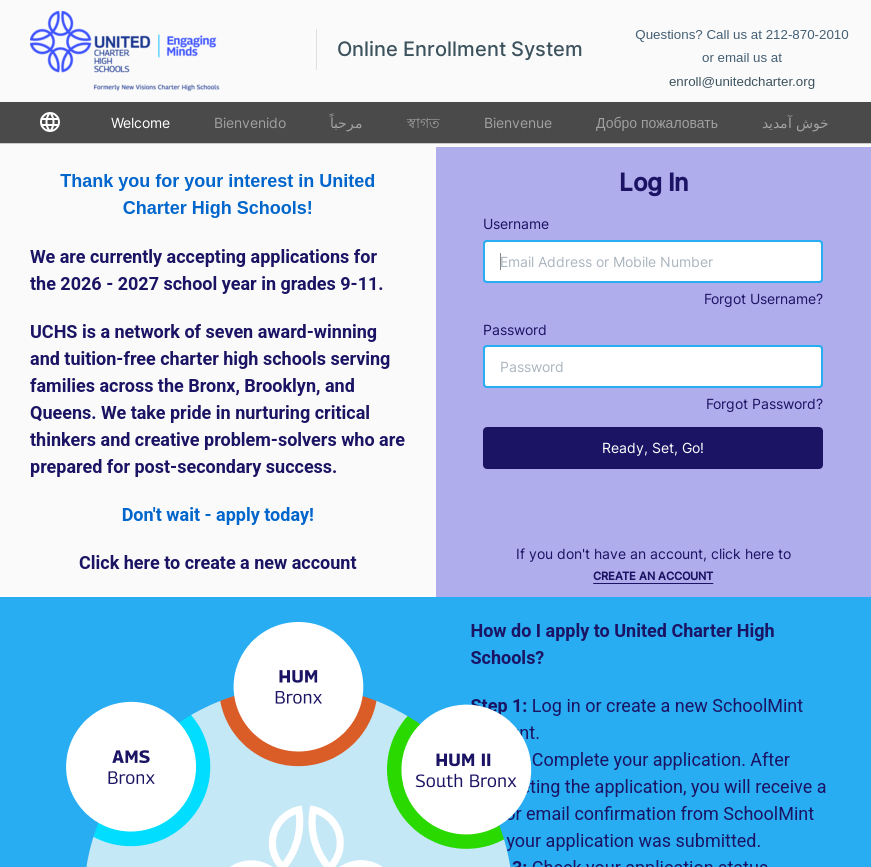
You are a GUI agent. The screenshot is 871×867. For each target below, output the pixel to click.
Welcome (140, 122)
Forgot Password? (764, 403)
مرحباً (346, 122)
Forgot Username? (763, 298)
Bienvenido (250, 122)
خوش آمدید (795, 122)
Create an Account (653, 576)
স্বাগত (423, 122)
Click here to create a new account (218, 562)
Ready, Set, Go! (653, 447)
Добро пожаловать (657, 122)
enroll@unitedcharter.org (742, 81)
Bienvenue (518, 122)
